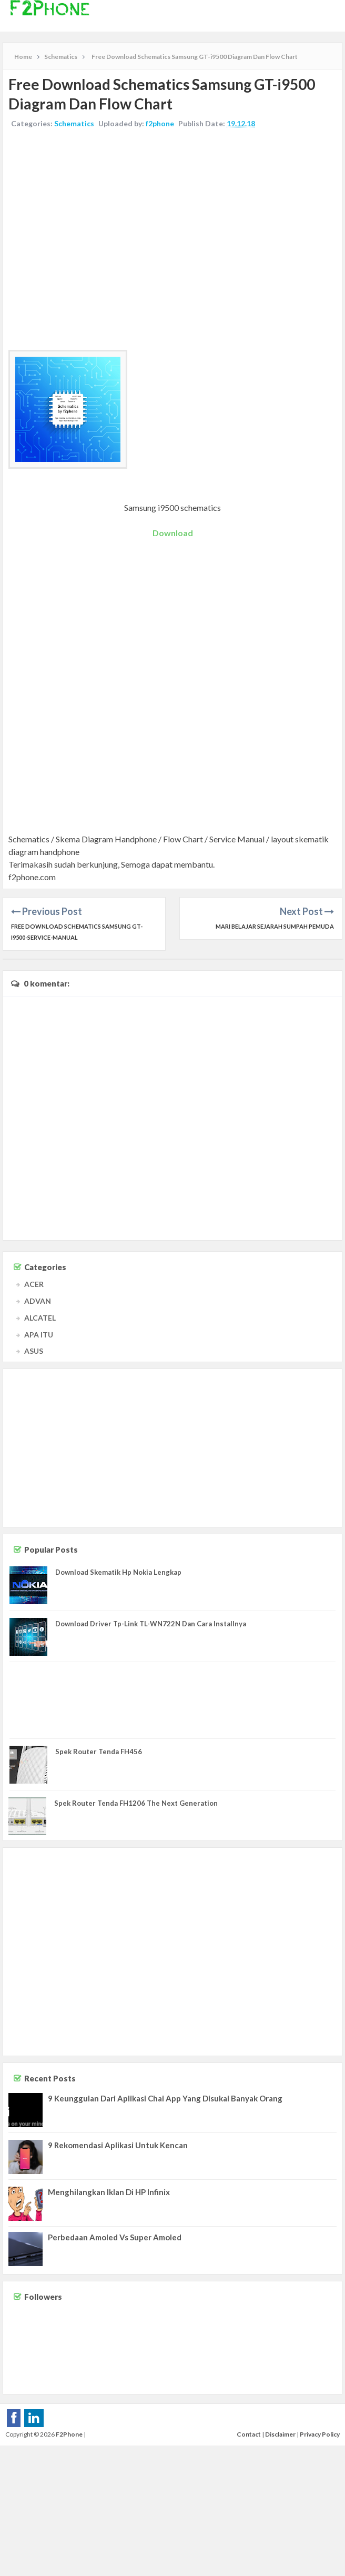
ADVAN (37, 1300)
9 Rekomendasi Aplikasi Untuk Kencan (118, 2145)
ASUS (33, 1350)
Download (173, 533)
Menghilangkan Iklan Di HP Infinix (109, 2192)
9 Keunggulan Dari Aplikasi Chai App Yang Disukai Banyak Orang (165, 2098)
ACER (34, 1284)
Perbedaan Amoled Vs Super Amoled (114, 2237)
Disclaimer (280, 2434)
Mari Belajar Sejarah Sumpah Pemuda (275, 926)
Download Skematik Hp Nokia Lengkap (118, 1572)
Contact (249, 2434)
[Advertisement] (98, 240)
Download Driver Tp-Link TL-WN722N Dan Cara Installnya (150, 1623)
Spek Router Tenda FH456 (98, 1751)
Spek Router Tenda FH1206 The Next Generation (136, 1803)
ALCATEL (40, 1317)
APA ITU (38, 1334)
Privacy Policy (320, 2434)
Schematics (74, 123)
